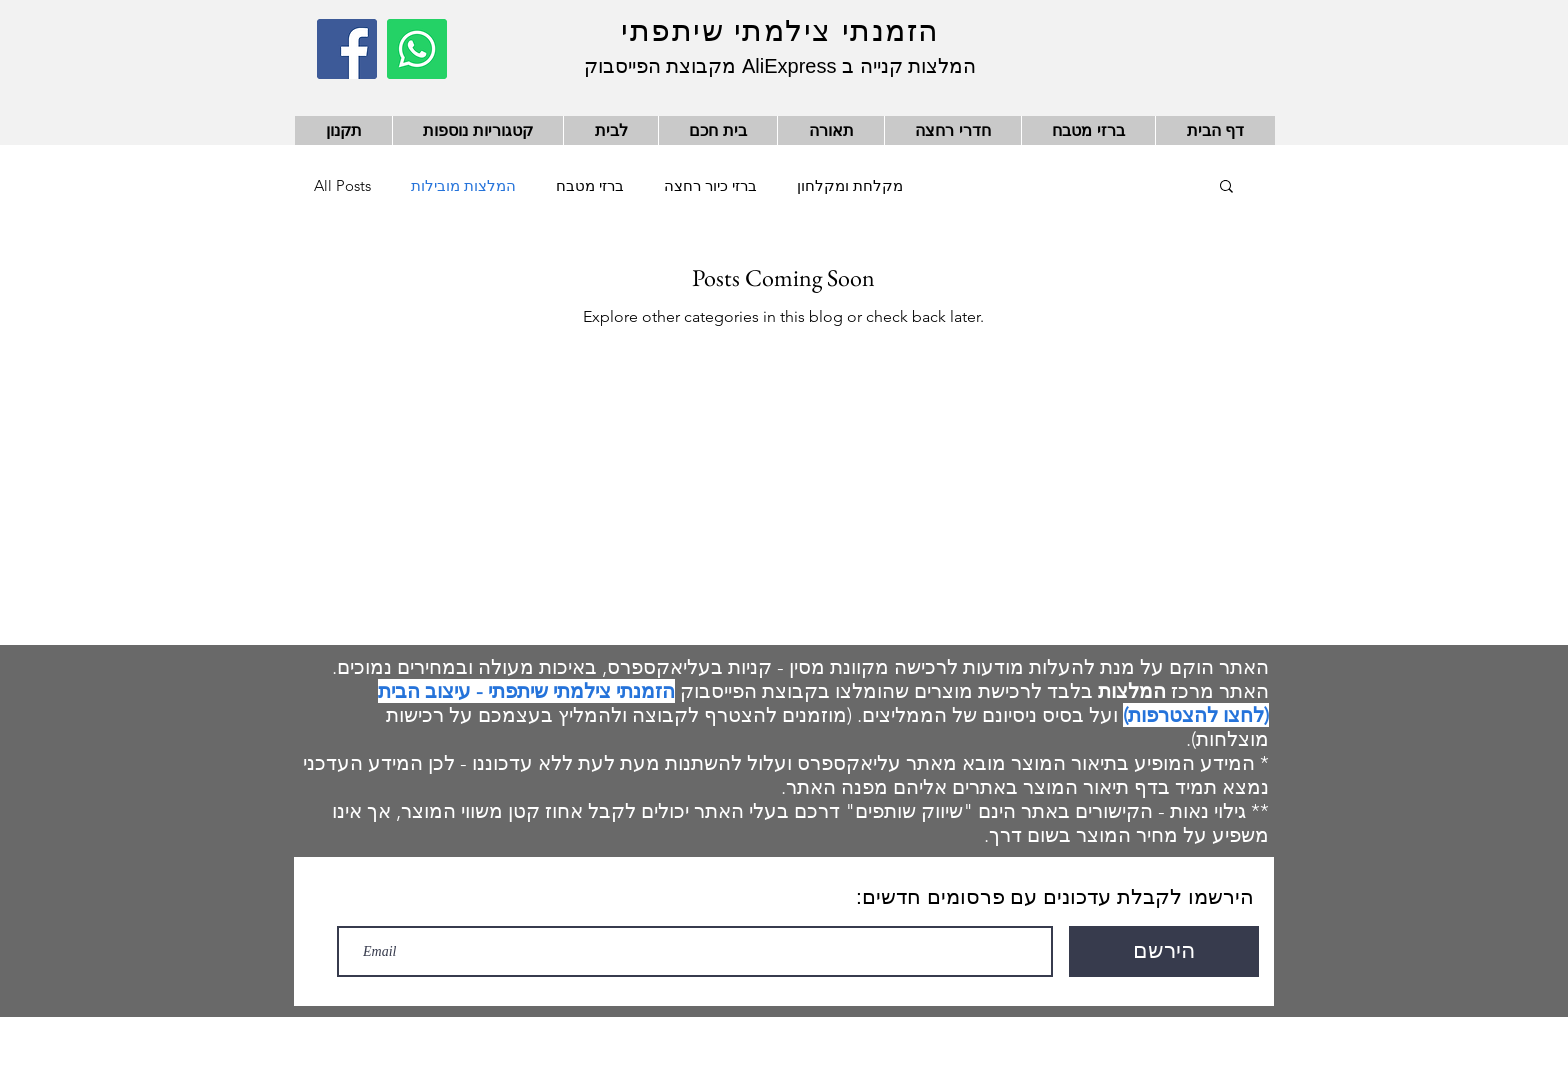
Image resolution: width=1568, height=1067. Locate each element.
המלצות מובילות (463, 185)
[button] (1226, 187)
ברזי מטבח (590, 185)
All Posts (342, 185)
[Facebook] (347, 49)
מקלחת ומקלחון (850, 185)
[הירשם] (1164, 951)
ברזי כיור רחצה (710, 185)
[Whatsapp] (417, 49)
